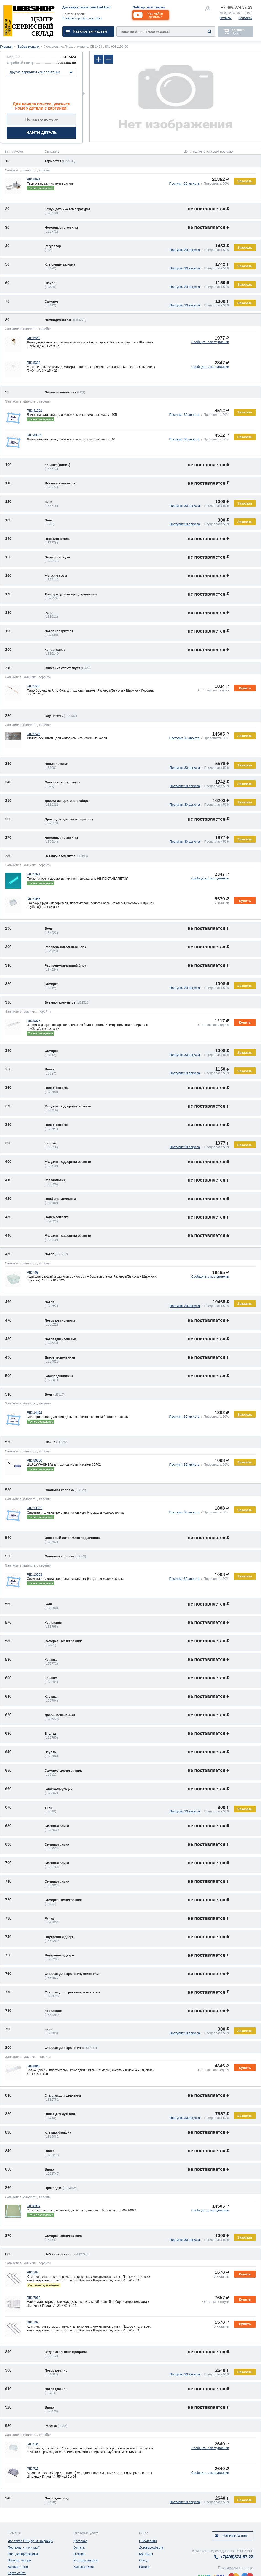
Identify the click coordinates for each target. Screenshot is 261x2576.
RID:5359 (33, 362)
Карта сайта (17, 2573)
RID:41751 (34, 410)
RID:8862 (33, 2066)
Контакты (245, 18)
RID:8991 (33, 179)
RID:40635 (34, 435)
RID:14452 (34, 1412)
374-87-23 (236, 7)
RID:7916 (33, 2297)
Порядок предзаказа (23, 2554)
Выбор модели (28, 46)
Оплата (78, 2547)
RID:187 (32, 2272)
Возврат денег (18, 2566)
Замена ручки (83, 2566)
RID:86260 (34, 1460)
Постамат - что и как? (24, 2547)
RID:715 (32, 2468)
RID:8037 (33, 2206)
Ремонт (144, 2566)
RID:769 (32, 1272)
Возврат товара (19, 2560)
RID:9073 (33, 1021)
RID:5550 (33, 338)
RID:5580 (33, 686)
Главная (6, 46)
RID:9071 (33, 874)
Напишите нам (235, 2535)
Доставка (80, 2541)
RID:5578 (33, 734)
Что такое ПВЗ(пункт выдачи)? (30, 2541)
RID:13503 (34, 1508)
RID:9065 (33, 899)
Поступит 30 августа (184, 183)
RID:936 (32, 2444)
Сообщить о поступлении (210, 342)
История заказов (85, 2560)
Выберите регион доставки (82, 18)
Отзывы (225, 18)
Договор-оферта (151, 2547)
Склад (144, 2560)
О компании (148, 2541)
